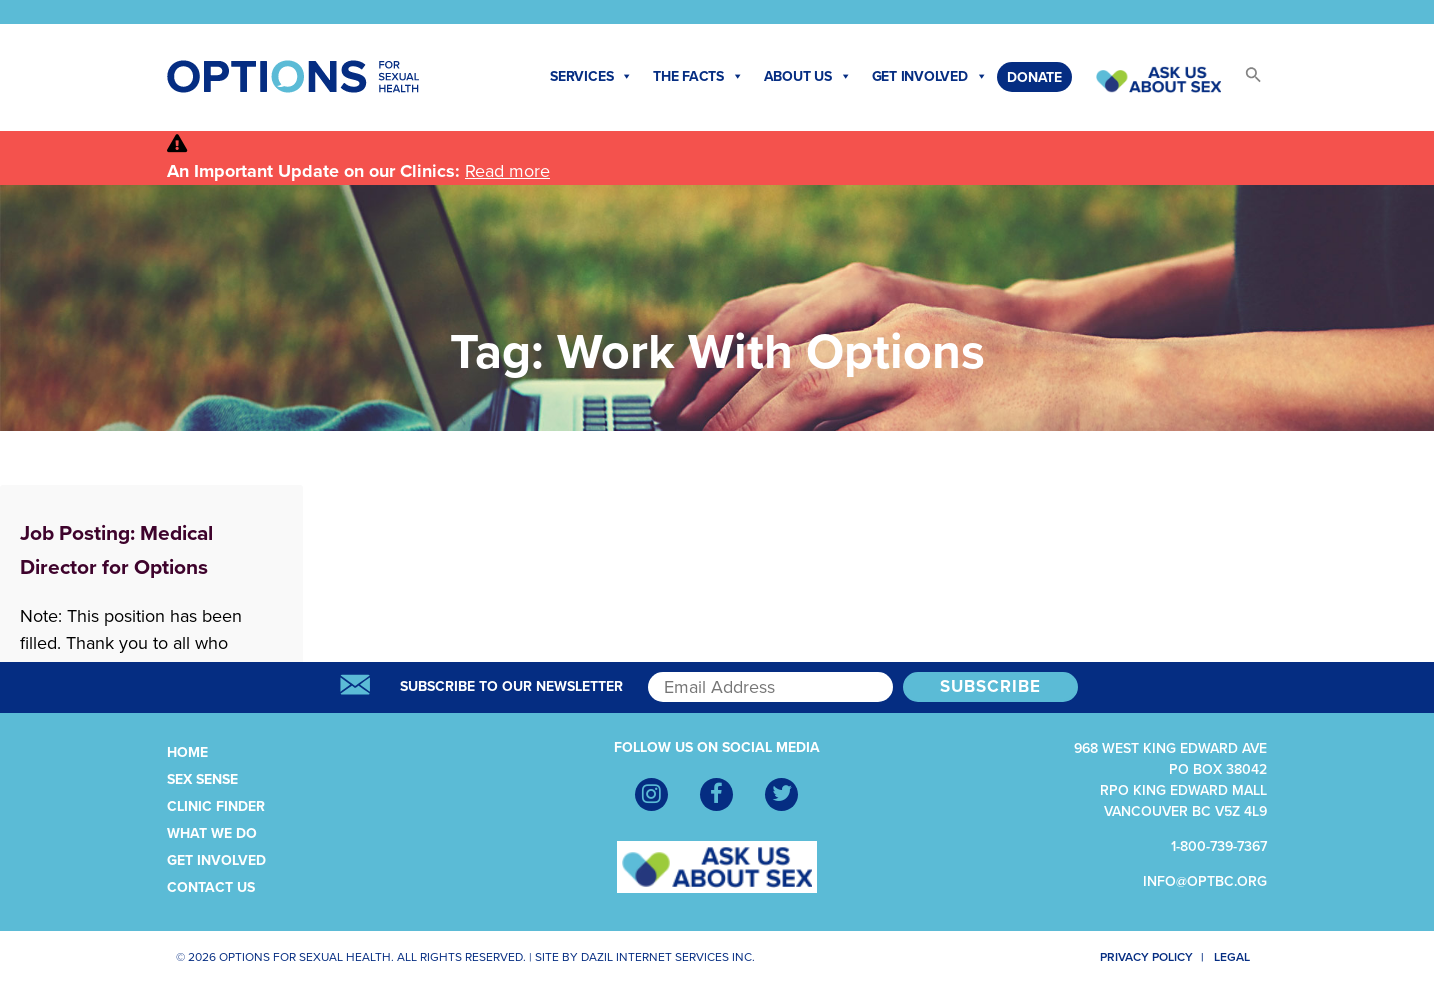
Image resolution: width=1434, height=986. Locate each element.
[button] (1244, 80)
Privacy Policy (1135, 957)
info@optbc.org (1205, 881)
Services (591, 77)
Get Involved (930, 77)
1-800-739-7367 (1219, 846)
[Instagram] (651, 794)
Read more (507, 171)
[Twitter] (781, 794)
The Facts (698, 77)
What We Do (212, 833)
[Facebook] (716, 794)
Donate (1034, 77)
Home (187, 752)
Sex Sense (202, 779)
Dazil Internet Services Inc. (668, 957)
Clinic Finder (216, 806)
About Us (808, 77)
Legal (1240, 957)
